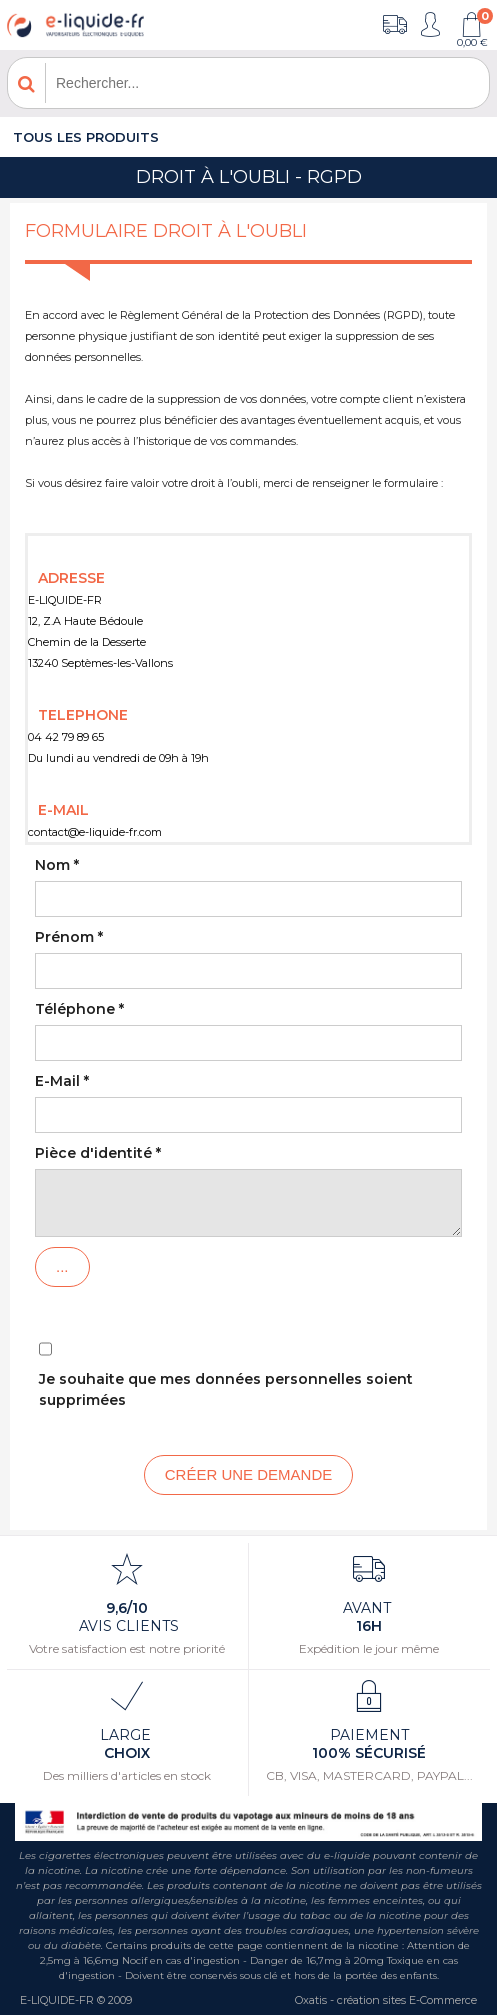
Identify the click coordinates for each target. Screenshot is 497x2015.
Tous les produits (86, 137)
